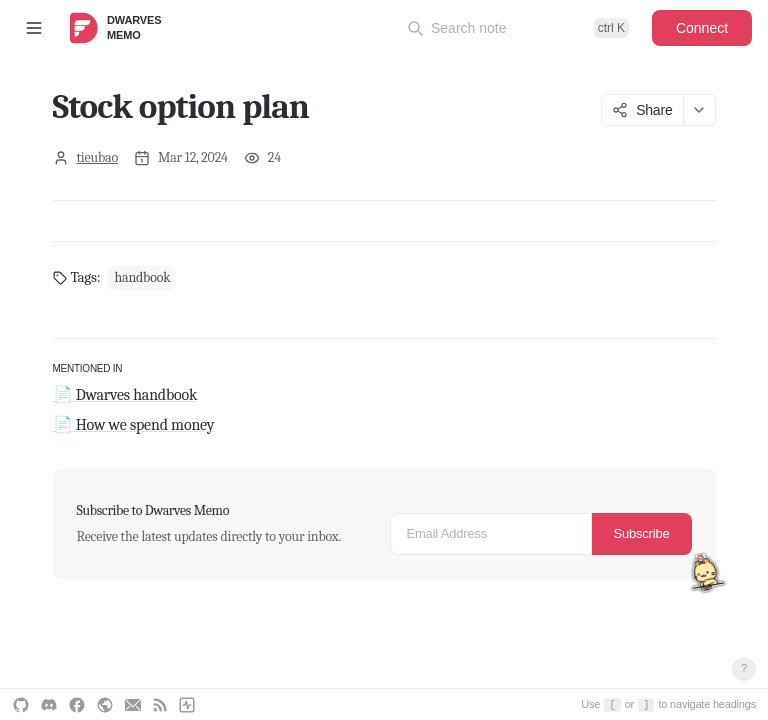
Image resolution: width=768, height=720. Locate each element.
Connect (702, 28)
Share (642, 110)
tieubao (97, 157)
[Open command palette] (518, 28)
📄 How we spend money (134, 425)
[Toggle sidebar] (34, 28)
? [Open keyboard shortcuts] (744, 668)
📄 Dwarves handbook (125, 395)
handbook (142, 277)
